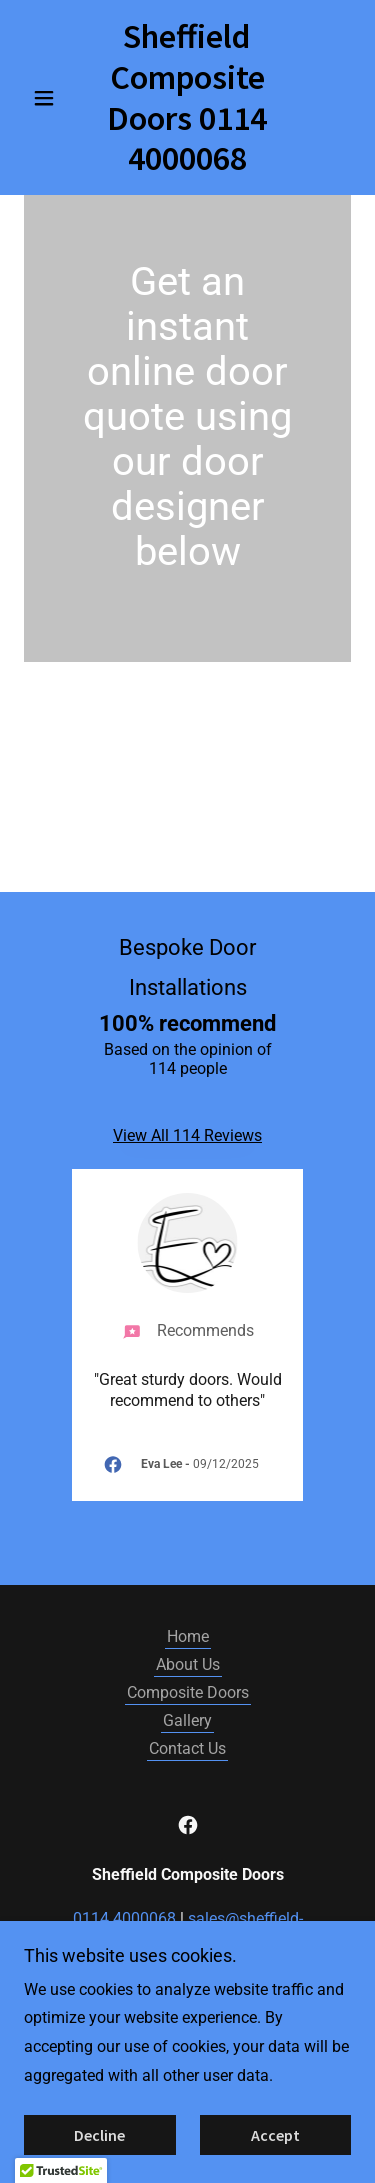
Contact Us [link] (187, 1748)
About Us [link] (188, 1664)
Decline (99, 2135)
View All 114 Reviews (187, 1135)
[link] (187, 97)
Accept (275, 2135)
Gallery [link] (187, 1720)
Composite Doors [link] (188, 1692)
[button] (48, 98)
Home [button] (188, 1636)
